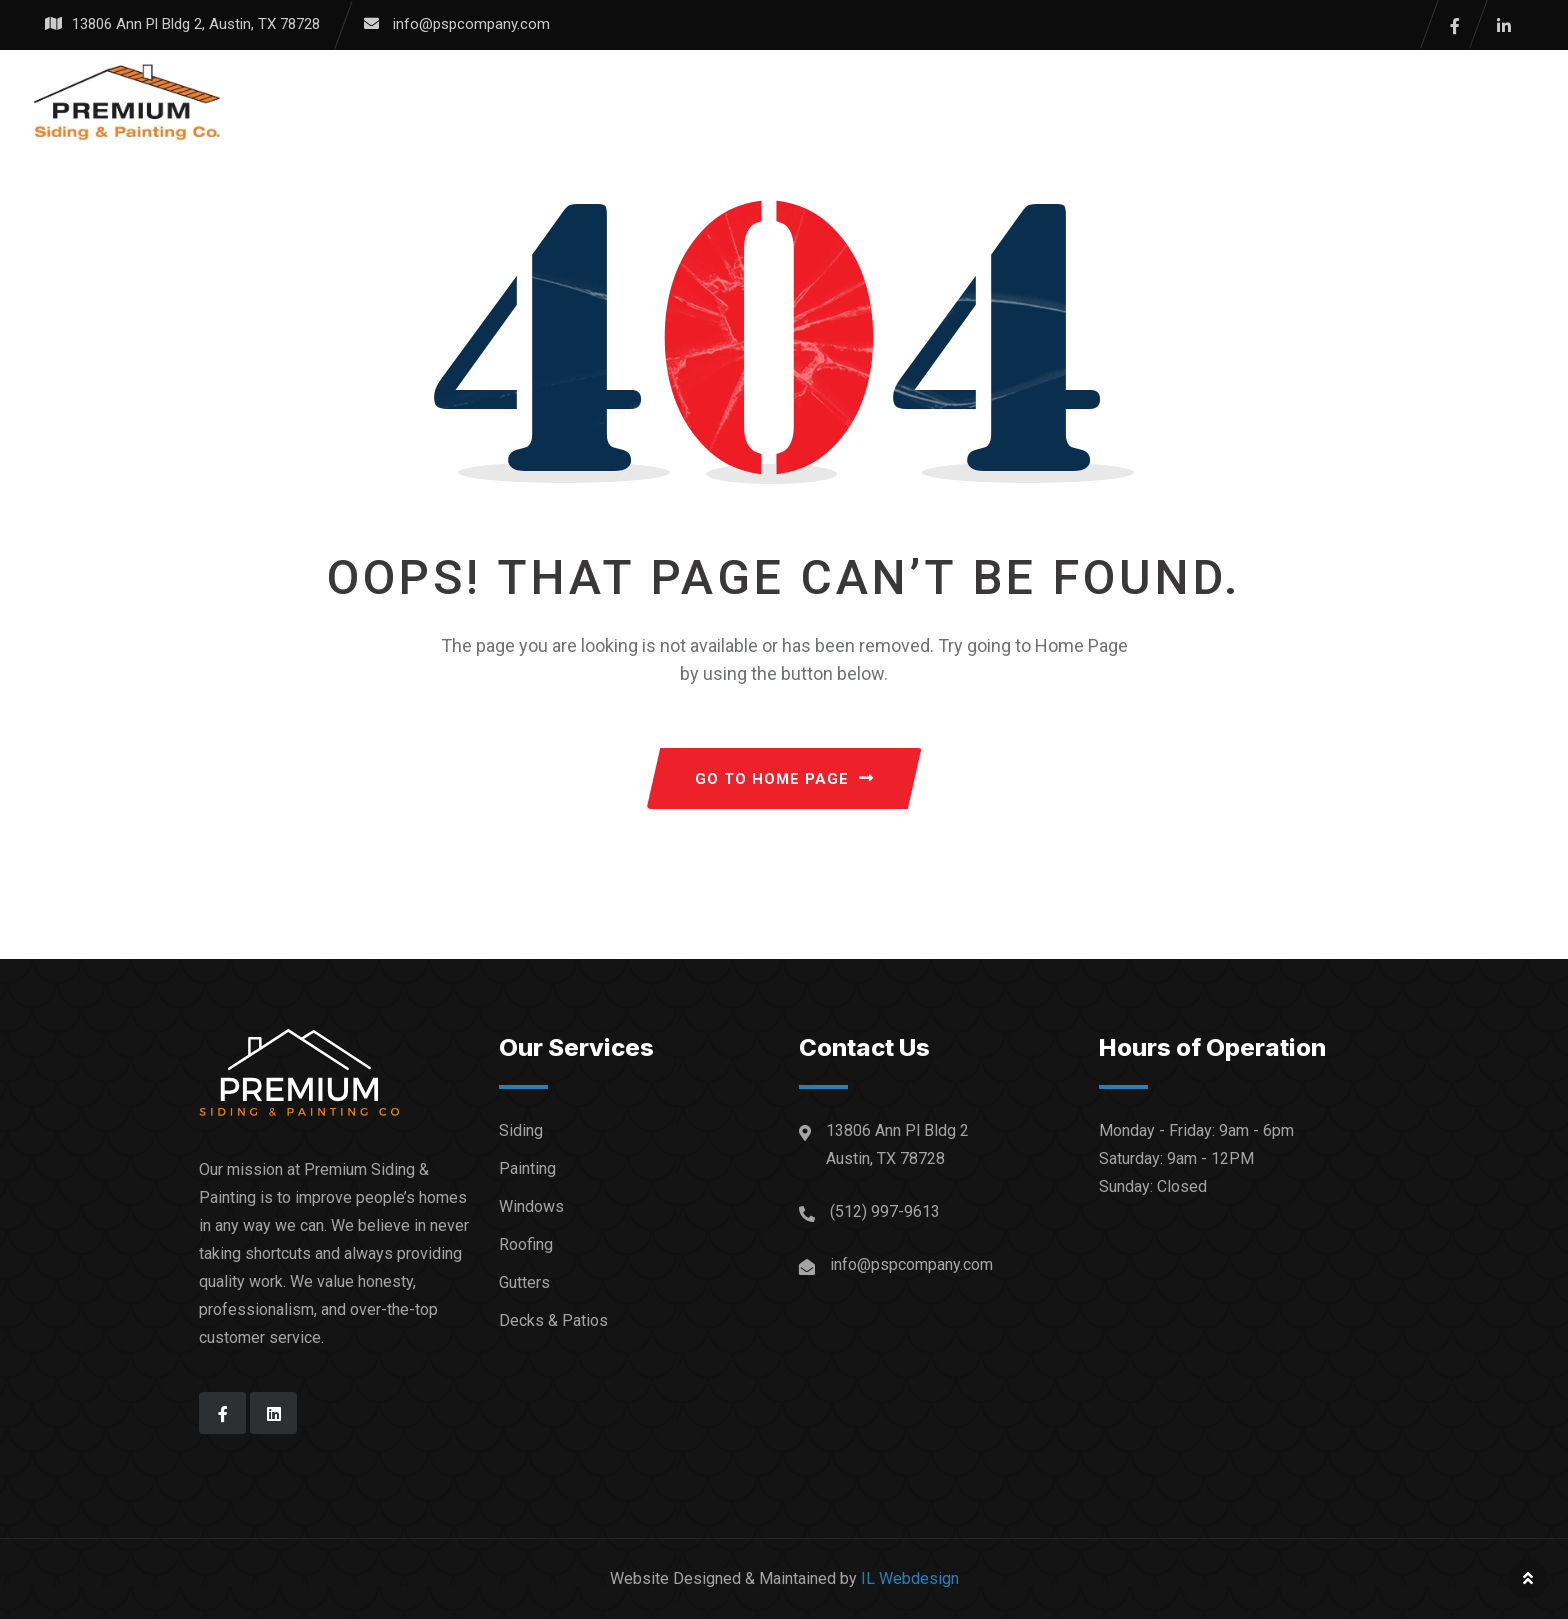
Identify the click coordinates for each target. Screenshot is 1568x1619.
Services (656, 101)
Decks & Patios (553, 1320)
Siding (521, 1130)
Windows (531, 1206)
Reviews (886, 101)
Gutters (524, 1282)
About (992, 101)
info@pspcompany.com (471, 24)
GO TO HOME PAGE (784, 779)
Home (552, 101)
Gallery (772, 101)
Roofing (526, 1244)
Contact (1102, 101)
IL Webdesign (910, 1578)
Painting (527, 1168)
